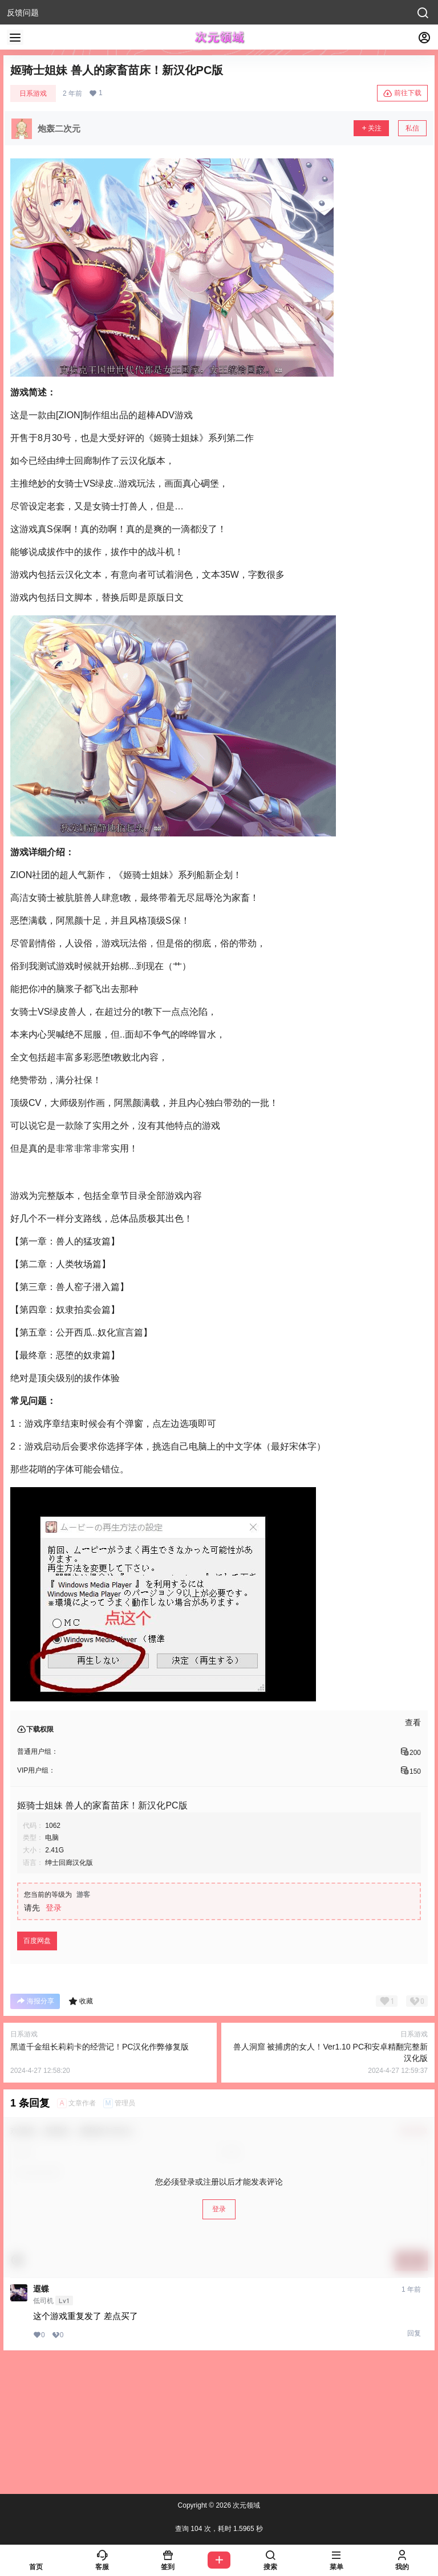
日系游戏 (33, 93)
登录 (54, 1907)
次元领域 (245, 2505)
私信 (412, 128)
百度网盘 (37, 1941)
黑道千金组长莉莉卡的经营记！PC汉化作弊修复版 (99, 2046)
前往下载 (402, 93)
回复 (414, 2333)
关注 (371, 128)
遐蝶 (41, 2289)
